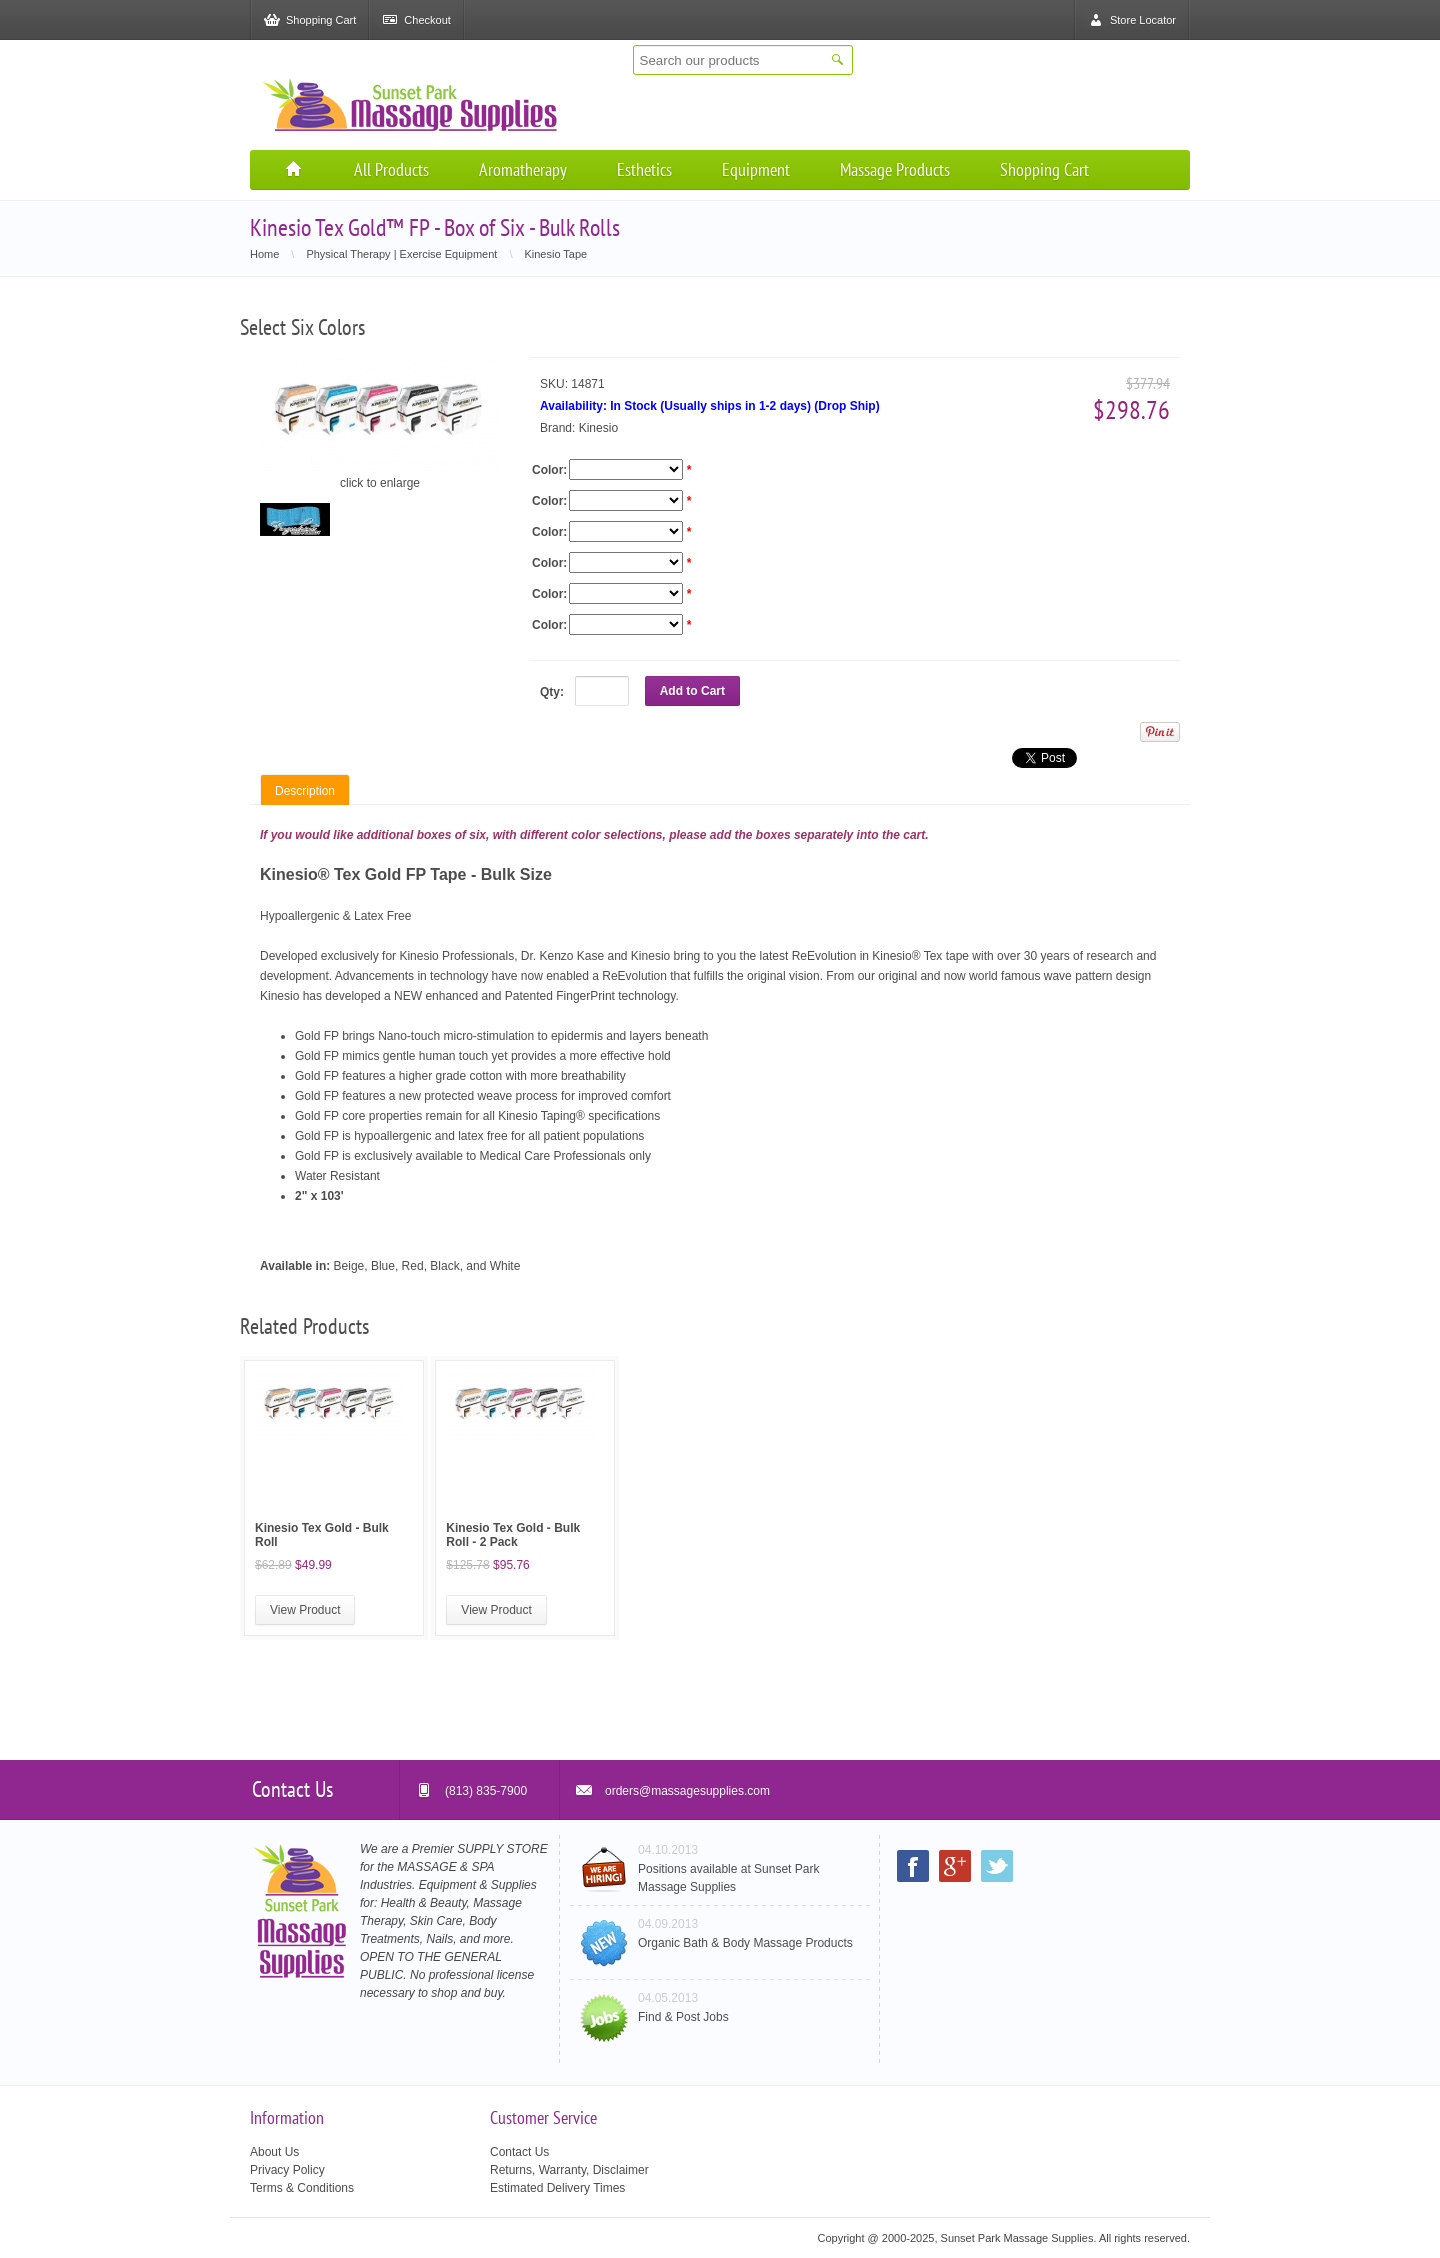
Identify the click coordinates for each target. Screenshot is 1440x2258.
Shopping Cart (1044, 169)
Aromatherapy (523, 169)
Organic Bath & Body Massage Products (745, 1943)
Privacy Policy (287, 2170)
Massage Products (895, 169)
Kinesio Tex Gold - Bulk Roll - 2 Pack (513, 1535)
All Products (391, 169)
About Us (274, 2152)
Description (305, 791)
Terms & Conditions (302, 2188)
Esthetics (644, 169)
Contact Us (519, 2152)
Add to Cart (692, 691)
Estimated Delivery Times (557, 2188)
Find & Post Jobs (683, 2017)
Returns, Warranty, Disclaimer (569, 2170)
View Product (305, 1610)
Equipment (756, 169)
